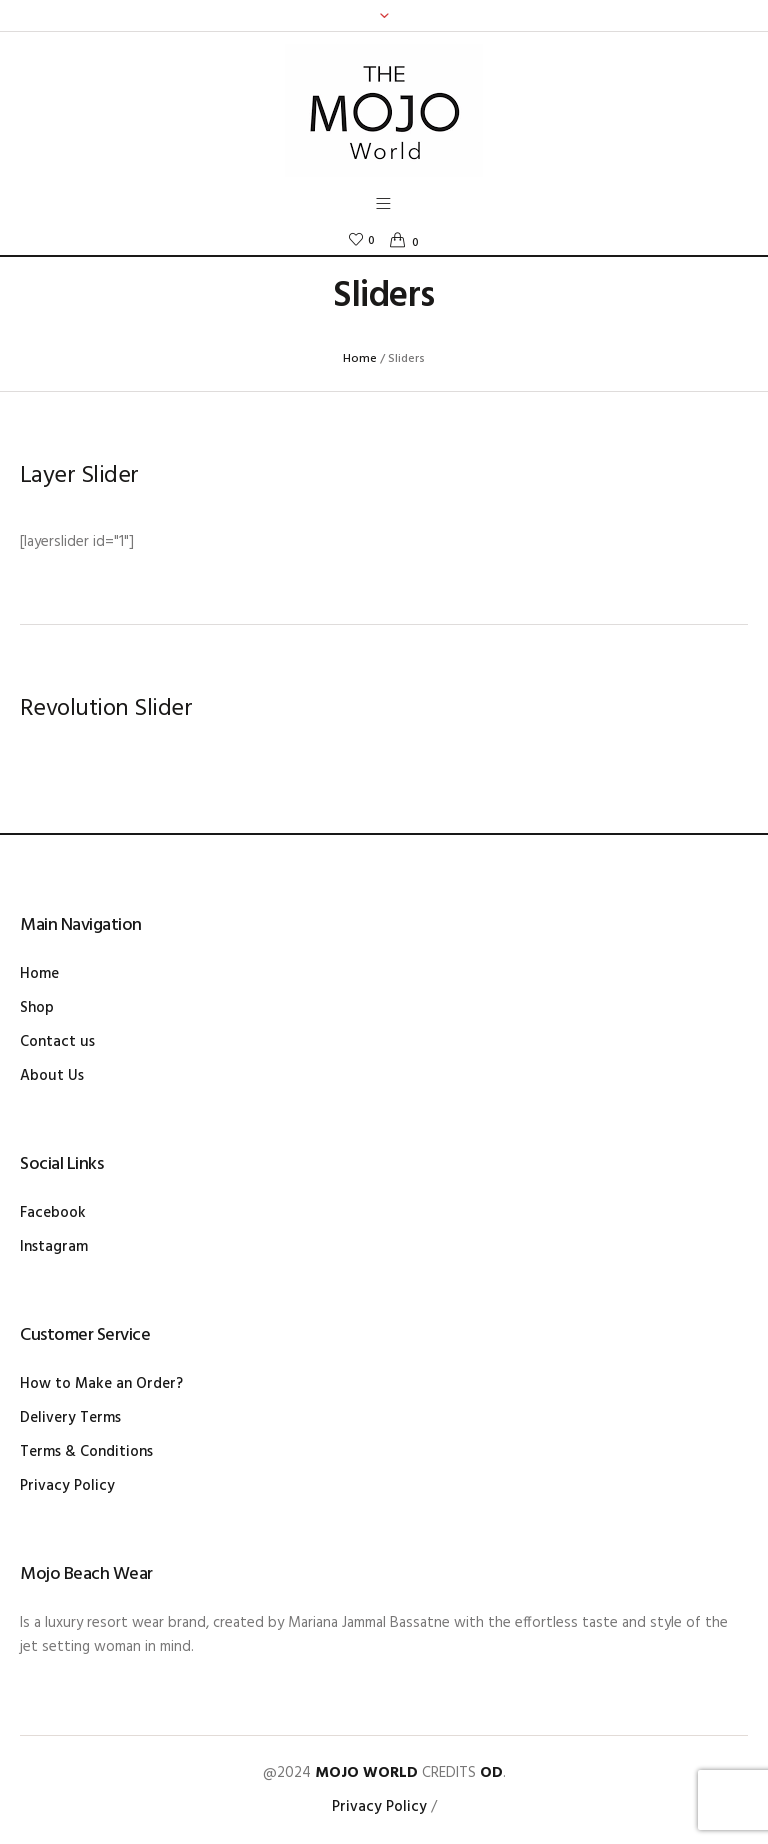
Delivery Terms (70, 1418)
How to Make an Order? (101, 1384)
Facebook (53, 1213)
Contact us (57, 1042)
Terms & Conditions (86, 1452)
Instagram (54, 1247)
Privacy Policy (67, 1486)
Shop (37, 1008)
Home (360, 359)
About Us (52, 1076)
